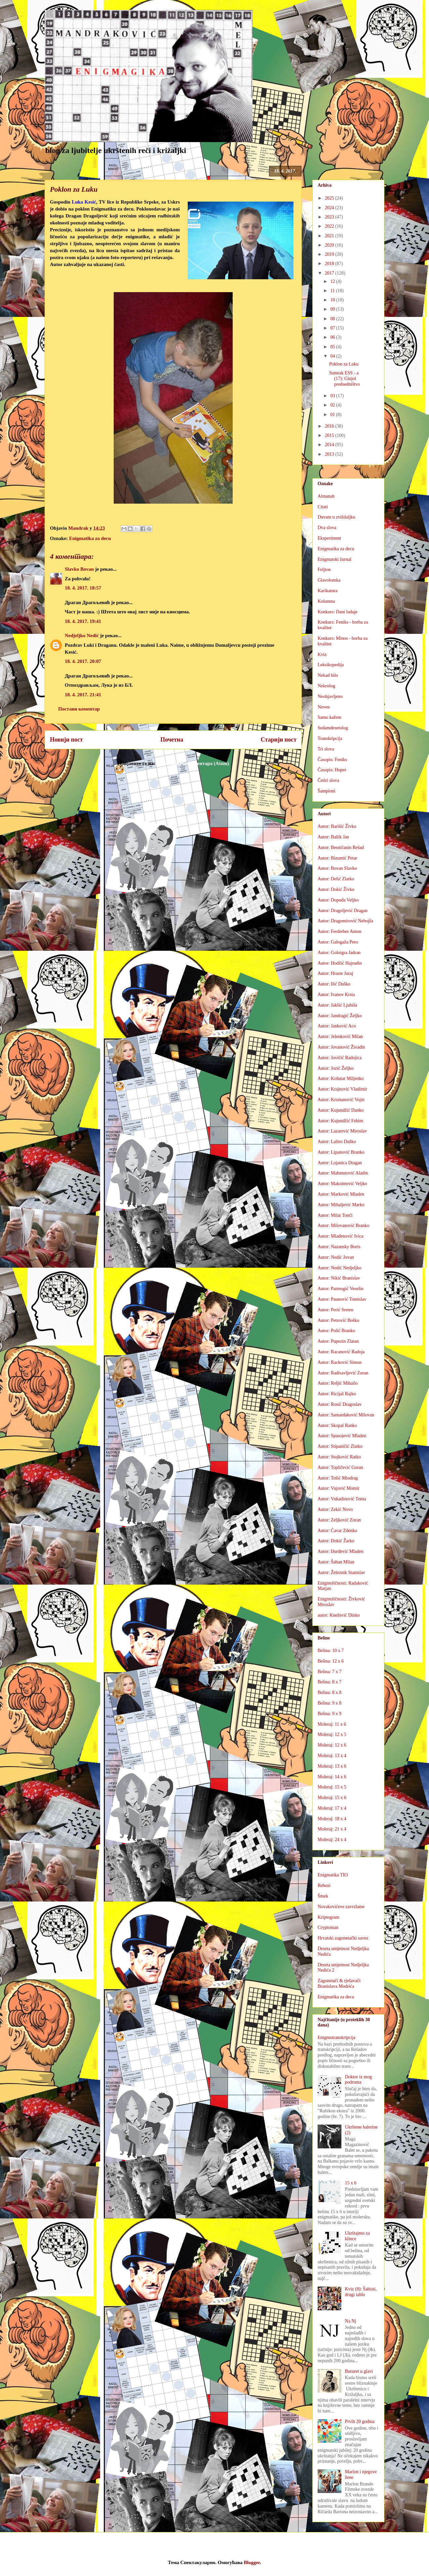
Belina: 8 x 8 (329, 1692)
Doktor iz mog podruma (358, 2079)
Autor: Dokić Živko (336, 889)
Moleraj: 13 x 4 (332, 1755)
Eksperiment (329, 538)
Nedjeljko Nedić (82, 635)
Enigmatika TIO (333, 1874)
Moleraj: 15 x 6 (332, 1797)
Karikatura (327, 590)
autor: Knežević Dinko (339, 1615)
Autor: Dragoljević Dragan (343, 910)
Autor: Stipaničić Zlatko (340, 1446)
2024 (330, 207)
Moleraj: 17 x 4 (332, 1808)
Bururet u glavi (359, 2371)
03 (333, 395)
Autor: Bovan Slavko (337, 868)
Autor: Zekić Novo (335, 1509)
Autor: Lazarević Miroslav (342, 1131)
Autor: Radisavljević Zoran (343, 1372)
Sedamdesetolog (333, 727)
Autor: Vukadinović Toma (342, 1498)
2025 (330, 198)
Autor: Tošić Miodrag (338, 1478)
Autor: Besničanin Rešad (341, 847)
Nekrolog (326, 685)
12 (333, 281)
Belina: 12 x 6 (331, 1661)
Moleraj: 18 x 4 (332, 1818)
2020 (330, 245)
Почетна (171, 739)
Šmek (323, 1896)
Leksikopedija (331, 664)
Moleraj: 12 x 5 (332, 1734)
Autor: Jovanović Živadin (341, 1047)
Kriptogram (328, 1917)
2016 (330, 426)
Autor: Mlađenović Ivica (340, 1236)
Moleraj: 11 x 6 (332, 1724)
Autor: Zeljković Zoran (339, 1520)
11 (333, 290)
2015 (330, 435)
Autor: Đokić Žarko (336, 1540)
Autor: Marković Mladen (341, 1194)
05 (333, 346)
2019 (330, 254)
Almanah (326, 496)
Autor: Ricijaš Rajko (337, 1393)
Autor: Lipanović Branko (341, 1152)
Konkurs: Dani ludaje (338, 611)
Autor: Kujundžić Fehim (340, 1120)
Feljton (324, 569)
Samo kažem (329, 717)
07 (333, 328)
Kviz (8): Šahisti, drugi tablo (361, 2292)
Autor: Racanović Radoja (341, 1351)
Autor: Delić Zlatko (336, 878)
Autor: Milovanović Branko (343, 1225)
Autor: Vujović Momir (338, 1488)
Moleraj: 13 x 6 (332, 1766)
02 (333, 405)
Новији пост (66, 739)
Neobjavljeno (330, 696)
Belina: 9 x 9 (329, 1713)
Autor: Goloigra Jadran (339, 952)
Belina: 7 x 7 (329, 1671)
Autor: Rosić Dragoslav (340, 1404)
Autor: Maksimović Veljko (342, 1183)
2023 (330, 216)
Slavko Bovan (79, 569)
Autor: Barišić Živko (337, 826)
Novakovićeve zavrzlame (341, 1906)
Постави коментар (79, 708)
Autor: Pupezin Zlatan (338, 1341)
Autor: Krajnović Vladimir (342, 1089)
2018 (330, 263)
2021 (330, 235)
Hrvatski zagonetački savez (343, 1938)
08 (333, 318)
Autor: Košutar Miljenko (341, 1078)
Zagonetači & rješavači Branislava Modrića (339, 1983)
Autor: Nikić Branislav (339, 1278)
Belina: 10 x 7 (331, 1650)
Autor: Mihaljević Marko (341, 1204)
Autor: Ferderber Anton (339, 931)
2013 (330, 454)
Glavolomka (329, 580)
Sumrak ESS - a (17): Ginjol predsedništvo (344, 378)
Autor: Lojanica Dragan (340, 1162)
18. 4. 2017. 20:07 (83, 661)
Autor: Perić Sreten (335, 1309)
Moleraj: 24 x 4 (332, 1839)
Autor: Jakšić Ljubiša (337, 1005)
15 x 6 (351, 2182)
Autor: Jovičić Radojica (340, 1057)
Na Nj (350, 2321)
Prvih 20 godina (359, 2421)
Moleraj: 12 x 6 (332, 1745)
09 (333, 309)
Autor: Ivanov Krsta (336, 994)
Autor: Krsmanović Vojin (341, 1099)
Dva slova (327, 527)
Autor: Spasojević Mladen (342, 1435)
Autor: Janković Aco (337, 1025)
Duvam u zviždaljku (336, 517)
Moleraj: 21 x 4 (332, 1828)
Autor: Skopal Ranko (337, 1425)
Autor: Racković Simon (340, 1362)
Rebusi (324, 1885)
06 (333, 337)
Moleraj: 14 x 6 (332, 1776)
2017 (330, 273)
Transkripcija (330, 738)
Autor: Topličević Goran (340, 1467)
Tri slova (326, 749)
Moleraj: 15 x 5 (332, 1787)
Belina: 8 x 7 (329, 1681)
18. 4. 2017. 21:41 (83, 694)
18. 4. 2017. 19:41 (83, 621)
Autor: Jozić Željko (336, 1068)
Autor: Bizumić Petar (337, 858)
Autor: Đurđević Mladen (340, 1551)
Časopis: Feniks (332, 759)
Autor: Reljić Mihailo (338, 1383)
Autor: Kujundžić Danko (341, 1110)
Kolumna (326, 601)
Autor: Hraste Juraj (335, 973)
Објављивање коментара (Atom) (192, 763)
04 (333, 356)
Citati (323, 506)
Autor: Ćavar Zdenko (337, 1530)
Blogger (252, 2562)
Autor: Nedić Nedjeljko (339, 1267)
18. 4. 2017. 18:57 (83, 588)
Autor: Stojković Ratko (339, 1456)
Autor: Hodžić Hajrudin (340, 963)
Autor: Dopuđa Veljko (338, 900)
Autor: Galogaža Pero (338, 942)
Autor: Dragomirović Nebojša (345, 920)
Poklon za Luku (344, 364)
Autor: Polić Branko (336, 1330)
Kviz (322, 654)
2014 (330, 444)
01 (333, 414)
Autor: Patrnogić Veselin (340, 1288)
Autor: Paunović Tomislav (342, 1299)
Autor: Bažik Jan (333, 836)
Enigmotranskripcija (336, 2037)
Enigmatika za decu (90, 538)
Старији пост (278, 739)
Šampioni (326, 790)
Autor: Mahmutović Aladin (343, 1173)
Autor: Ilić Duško (334, 983)
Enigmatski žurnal (334, 559)
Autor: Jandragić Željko (340, 1015)
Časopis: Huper (332, 769)
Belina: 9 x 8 (329, 1703)
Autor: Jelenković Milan (340, 1036)
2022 (330, 226)
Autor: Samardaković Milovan (346, 1414)
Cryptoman (328, 1927)
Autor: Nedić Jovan (336, 1257)
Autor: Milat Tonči (335, 1215)
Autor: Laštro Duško (337, 1141)
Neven (324, 707)
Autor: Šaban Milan (336, 1561)
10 (333, 299)
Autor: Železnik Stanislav (341, 1572)
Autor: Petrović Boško (338, 1320)
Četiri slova (328, 780)
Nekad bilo (328, 675)
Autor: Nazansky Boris (339, 1246)
